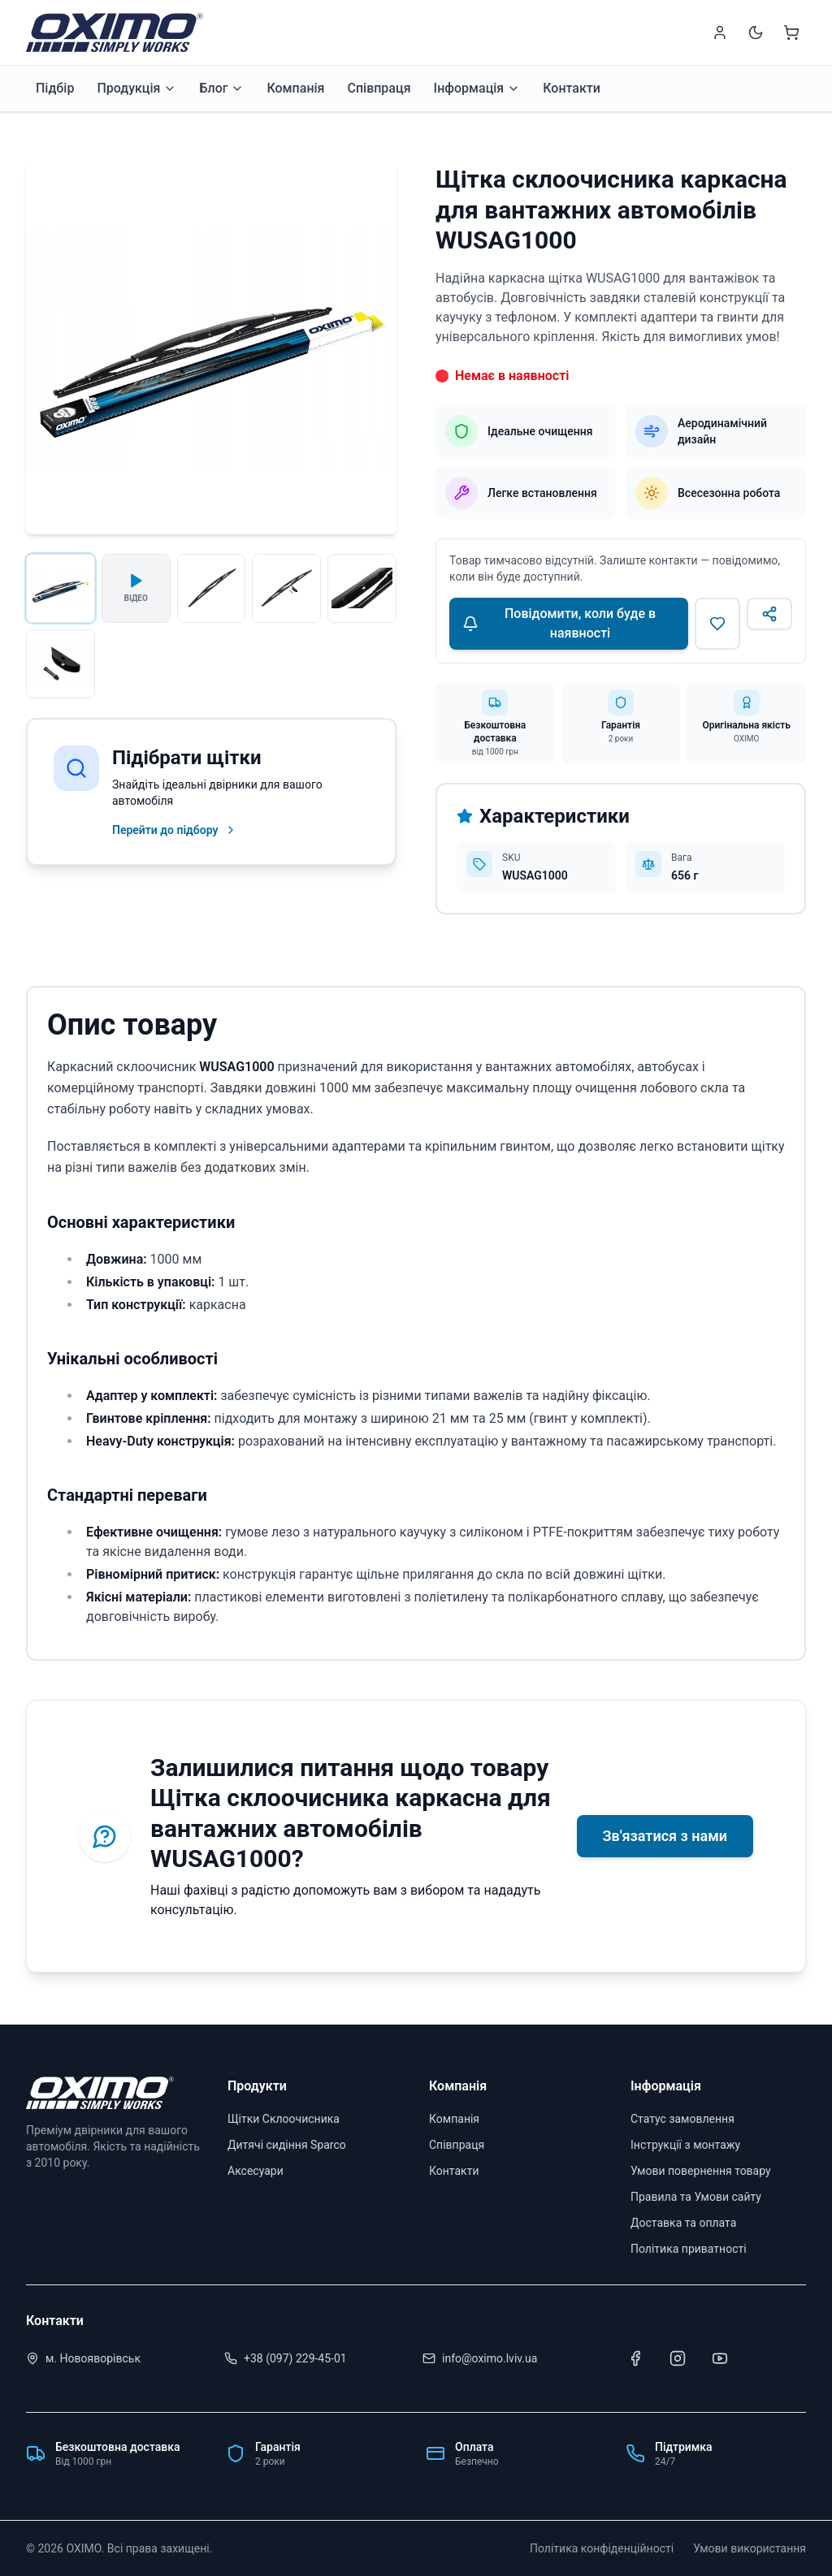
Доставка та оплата (683, 2222)
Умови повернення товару (700, 2170)
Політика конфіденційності (602, 2548)
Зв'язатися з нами (665, 1835)
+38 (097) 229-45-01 (295, 2358)
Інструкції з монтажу (685, 2144)
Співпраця (378, 88)
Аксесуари (256, 2170)
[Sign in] (719, 32)
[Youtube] (719, 2358)
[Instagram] (677, 2358)
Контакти (571, 88)
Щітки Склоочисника (284, 2118)
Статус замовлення (682, 2118)
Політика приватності (688, 2248)
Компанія (295, 88)
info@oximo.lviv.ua (489, 2358)
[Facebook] (635, 2358)
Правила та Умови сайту (695, 2196)
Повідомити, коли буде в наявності (559, 623)
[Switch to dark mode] (755, 32)
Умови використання (749, 2548)
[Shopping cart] (791, 32)
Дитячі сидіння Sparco (287, 2144)
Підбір (55, 88)
